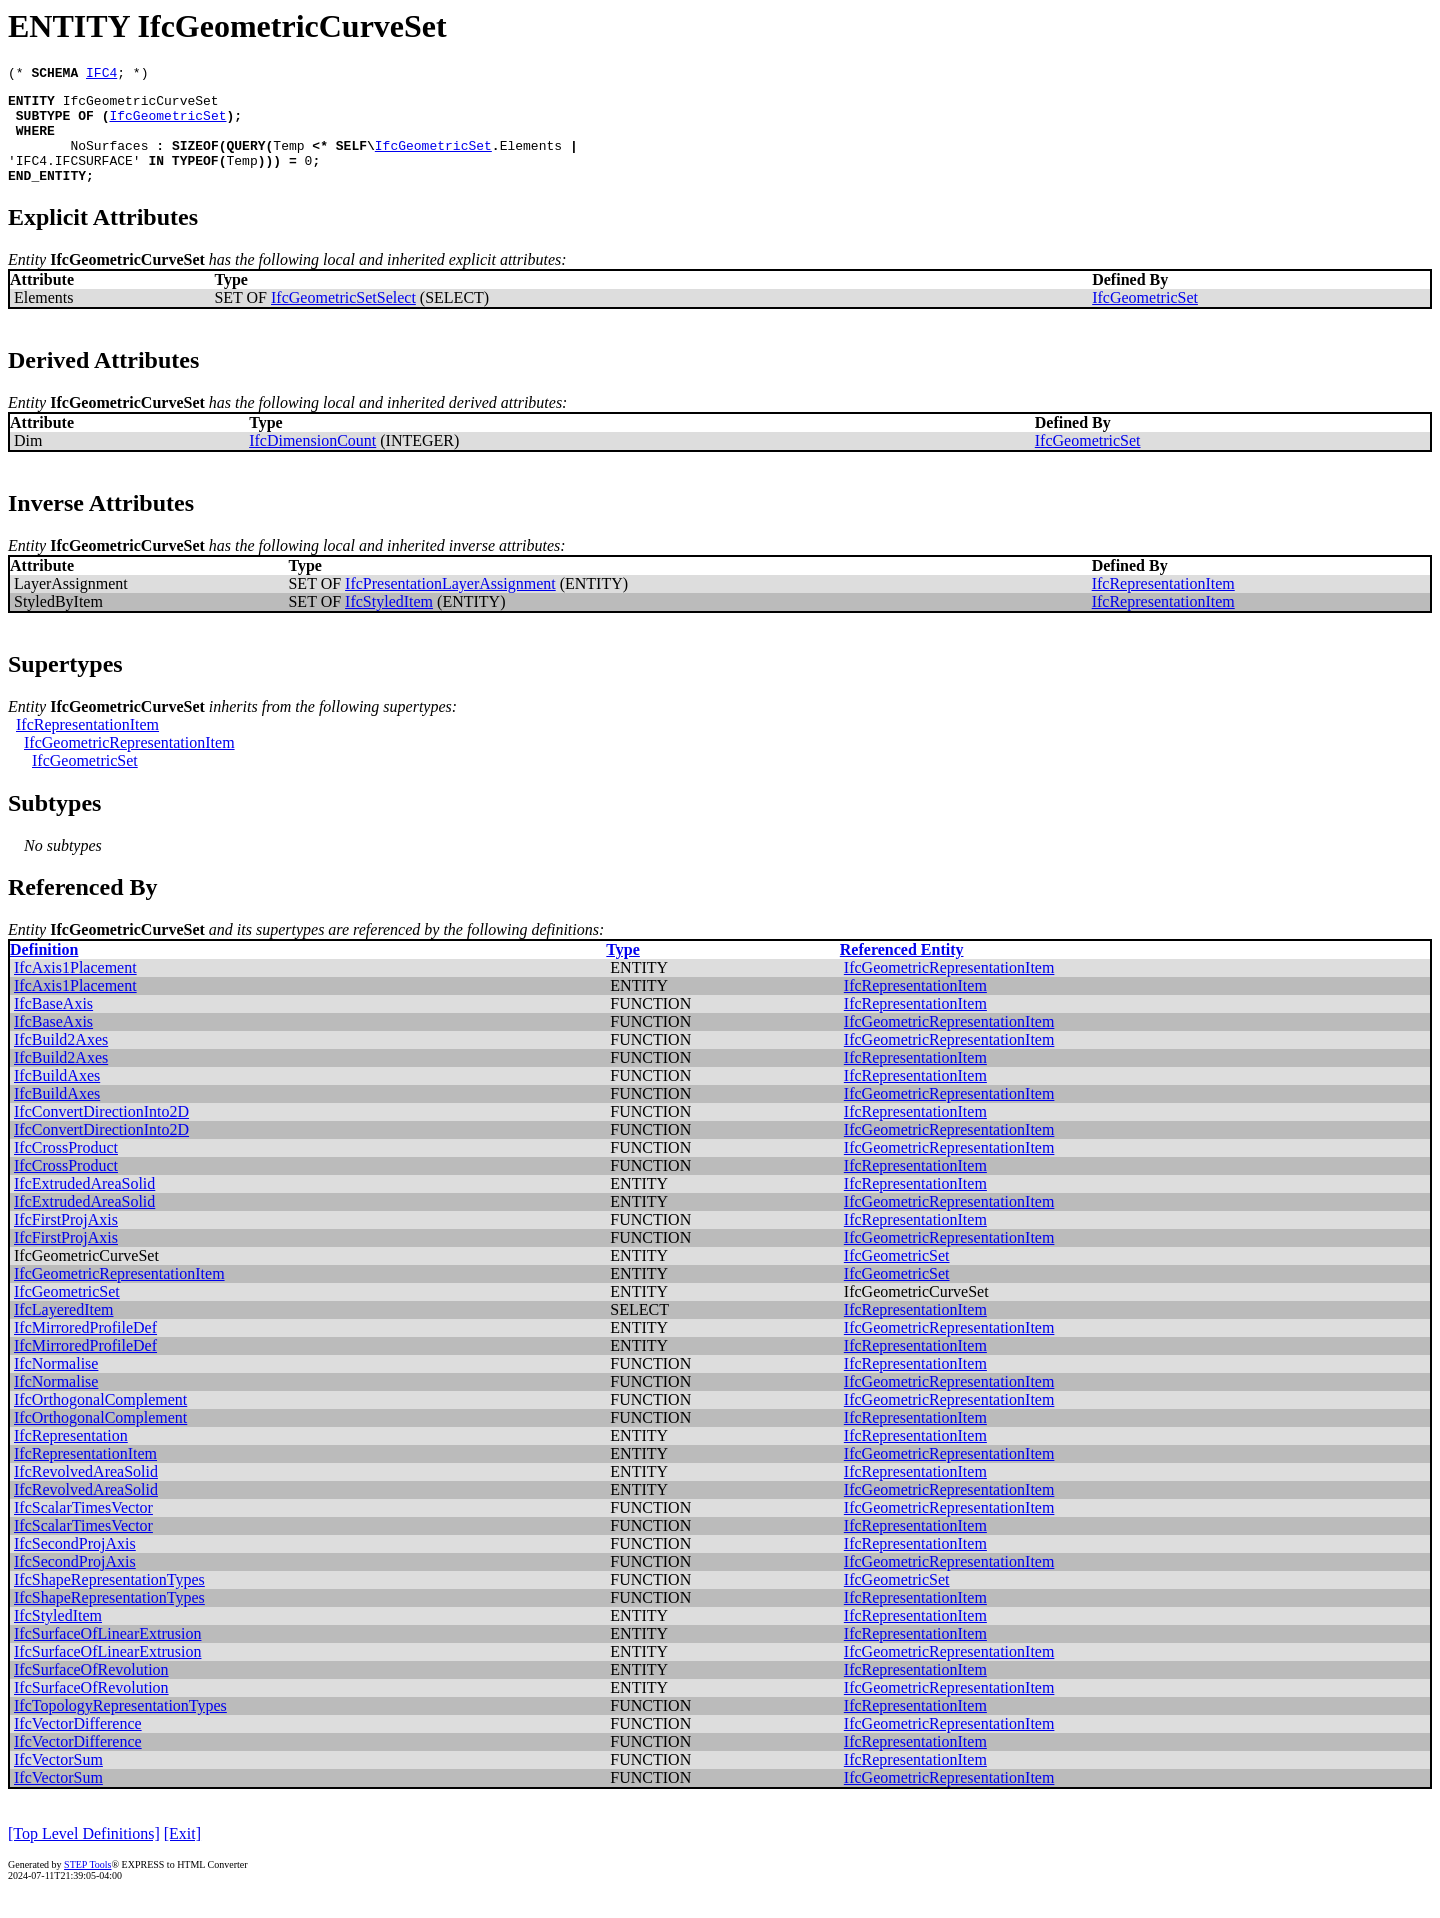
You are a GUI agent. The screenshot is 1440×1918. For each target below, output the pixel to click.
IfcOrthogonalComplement (100, 1420)
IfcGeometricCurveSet (141, 106)
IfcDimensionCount (312, 461)
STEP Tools (87, 1885)
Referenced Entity (902, 970)
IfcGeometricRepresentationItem (129, 763)
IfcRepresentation (71, 1456)
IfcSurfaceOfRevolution (91, 1690)
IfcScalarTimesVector (83, 1528)
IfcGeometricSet (167, 124)
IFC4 (101, 75)
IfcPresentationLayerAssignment (450, 604)
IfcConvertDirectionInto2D (101, 1132)
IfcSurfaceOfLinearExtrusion (107, 1654)
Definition (44, 970)
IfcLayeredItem (63, 1330)
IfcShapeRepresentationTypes (109, 1600)
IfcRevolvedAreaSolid (86, 1492)
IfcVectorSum (58, 1780)
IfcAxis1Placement (75, 988)
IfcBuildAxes (57, 1096)
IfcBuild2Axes (61, 1060)
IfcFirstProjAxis (66, 1240)
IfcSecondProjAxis (75, 1564)
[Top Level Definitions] (84, 1854)
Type (622, 970)
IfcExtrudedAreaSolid (84, 1204)
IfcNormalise (56, 1384)
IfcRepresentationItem (1163, 604)
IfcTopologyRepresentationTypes (120, 1726)
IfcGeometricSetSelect (343, 318)
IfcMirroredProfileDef (85, 1348)
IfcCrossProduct (66, 1168)
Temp (288, 160)
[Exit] (182, 1854)
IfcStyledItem (389, 622)
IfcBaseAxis (53, 1024)
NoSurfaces (109, 160)
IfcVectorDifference (78, 1744)
